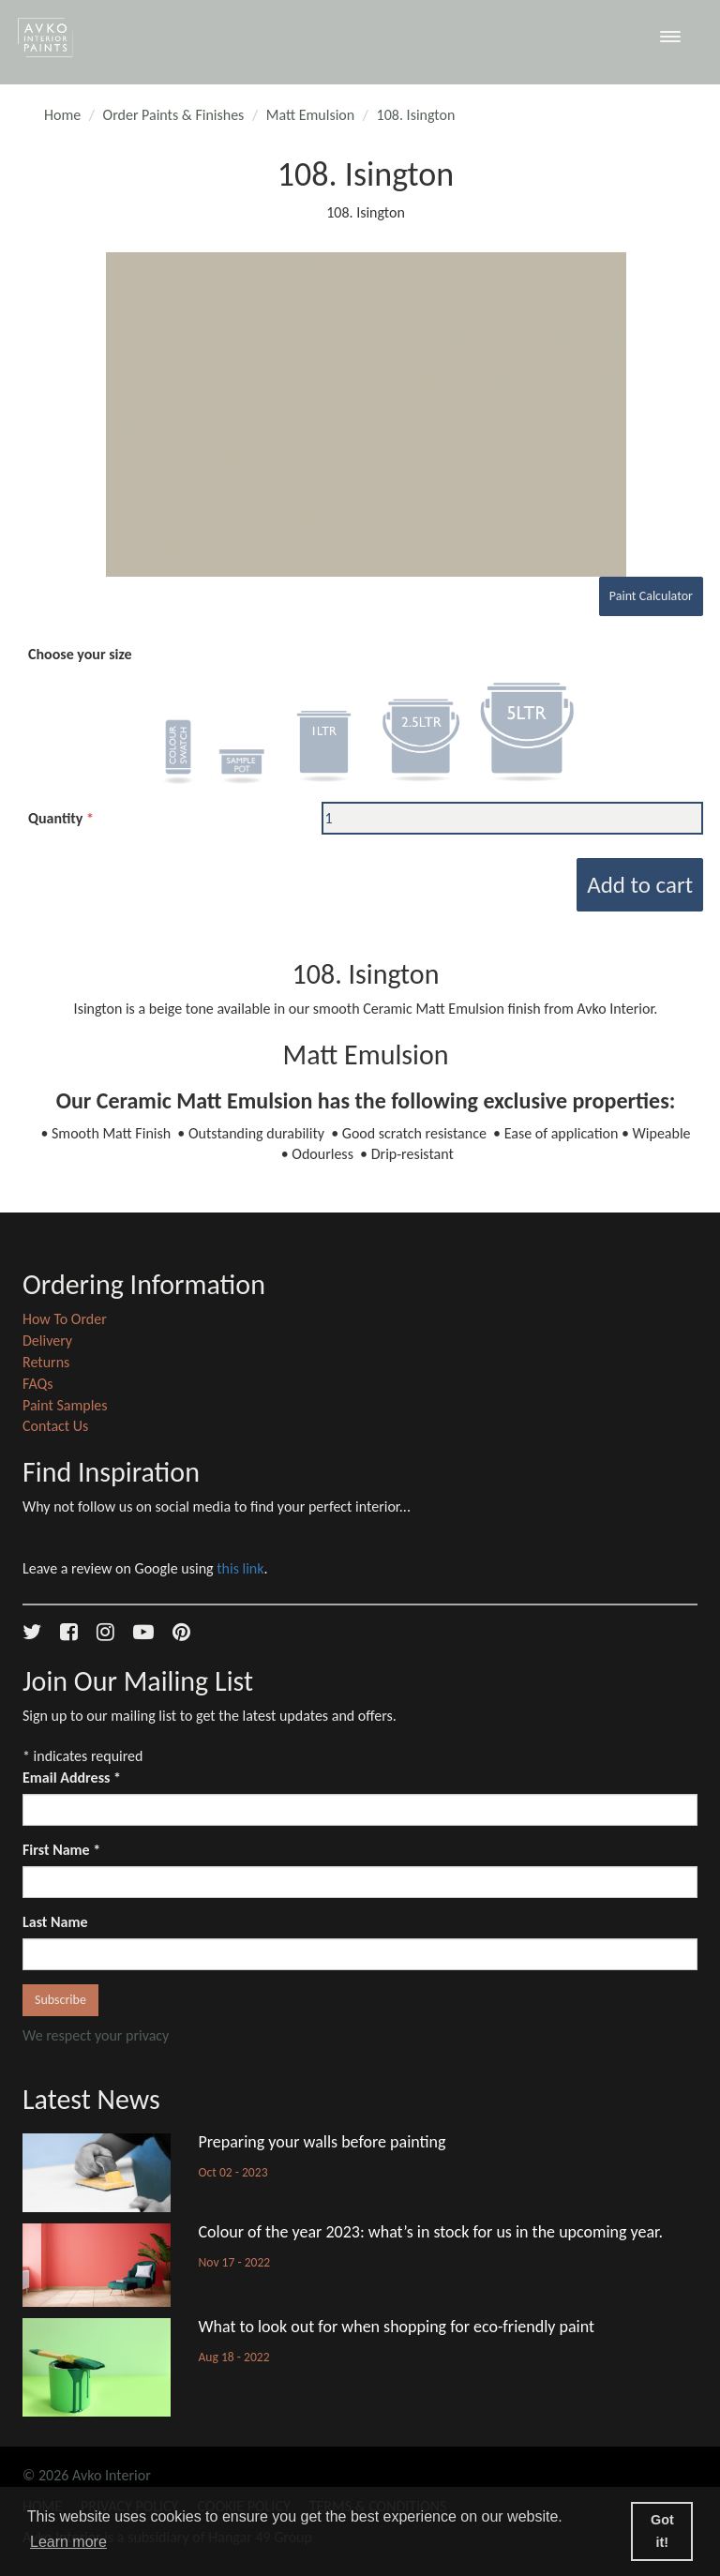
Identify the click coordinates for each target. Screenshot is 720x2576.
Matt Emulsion (310, 115)
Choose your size (80, 654)
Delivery (47, 1340)
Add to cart (640, 884)
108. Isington (416, 115)
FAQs (37, 1384)
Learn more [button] (68, 2542)
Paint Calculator (651, 596)
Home (62, 115)
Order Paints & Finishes (174, 115)
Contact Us (55, 1426)
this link (240, 1568)
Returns (45, 1362)
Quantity (55, 818)
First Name (61, 1850)
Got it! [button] (662, 2531)
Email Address (71, 1777)
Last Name (55, 1922)
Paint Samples (65, 1405)
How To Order (64, 1319)
